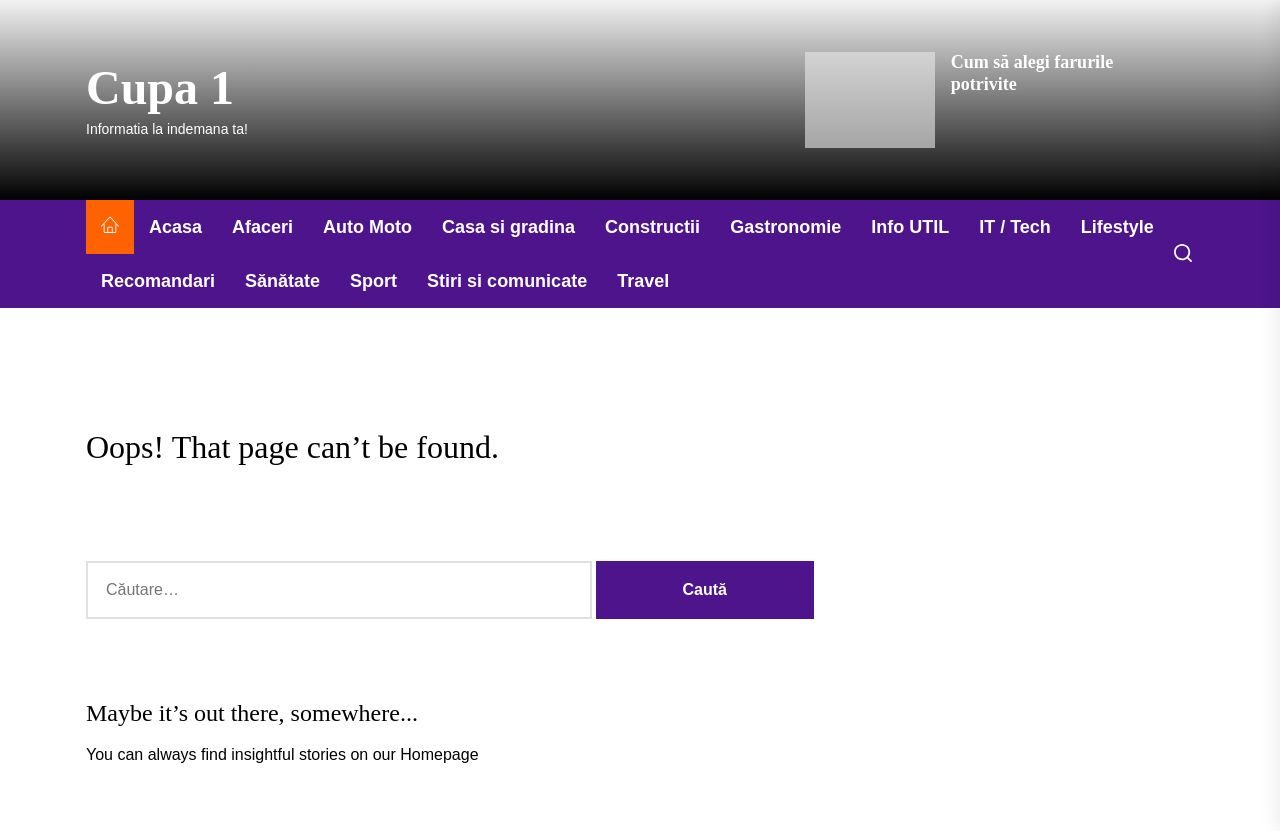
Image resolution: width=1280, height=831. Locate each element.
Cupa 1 (160, 87)
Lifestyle (1117, 227)
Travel (643, 281)
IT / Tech (1015, 227)
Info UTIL (910, 227)
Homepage (439, 754)
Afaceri (262, 227)
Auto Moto (367, 227)
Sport (373, 281)
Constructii (652, 227)
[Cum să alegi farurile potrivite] (870, 100)
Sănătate (282, 281)
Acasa (175, 227)
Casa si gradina (508, 227)
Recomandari (158, 281)
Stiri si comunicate (507, 281)
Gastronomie (785, 227)
